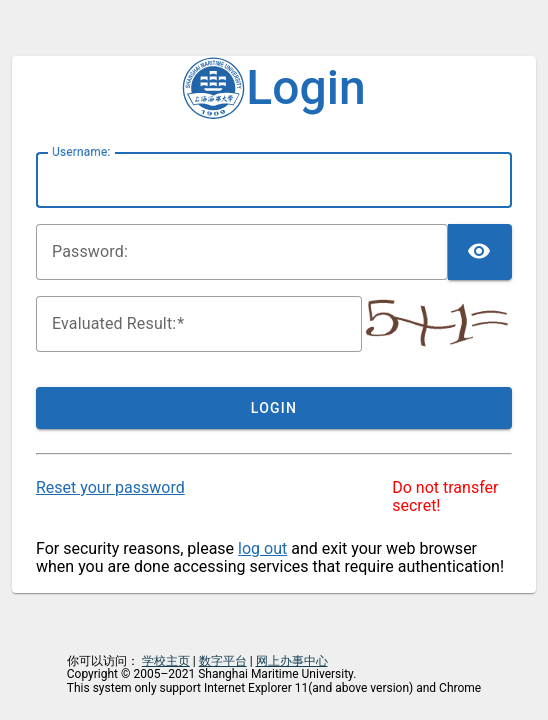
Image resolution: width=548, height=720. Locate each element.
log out (262, 548)
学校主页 (166, 661)
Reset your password (110, 487)
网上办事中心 (292, 661)
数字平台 (223, 661)
